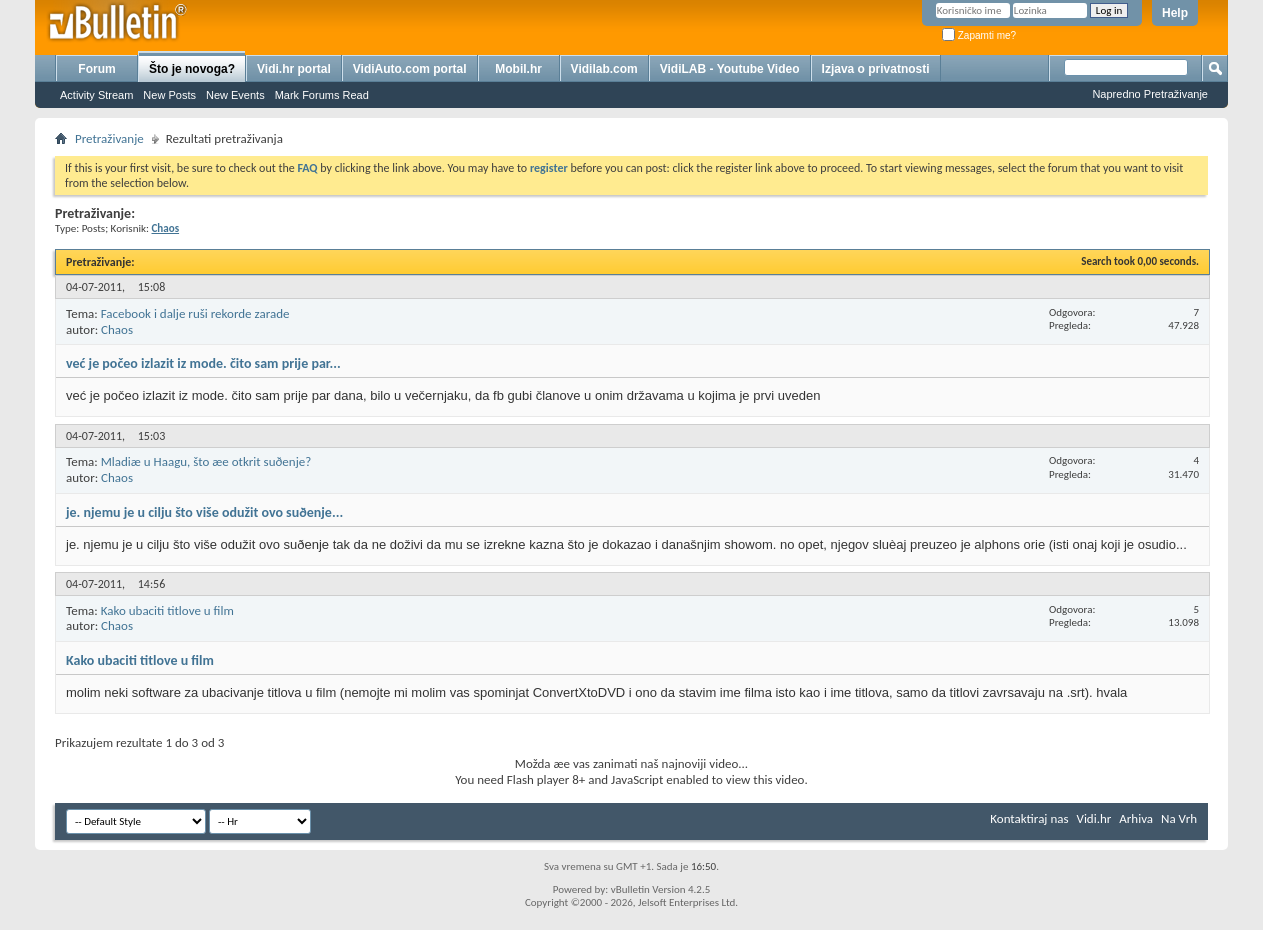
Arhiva (1136, 818)
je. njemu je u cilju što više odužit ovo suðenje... (204, 512)
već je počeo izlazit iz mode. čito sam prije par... (203, 363)
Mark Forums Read (322, 95)
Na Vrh (1179, 818)
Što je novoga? (192, 69)
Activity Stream (96, 95)
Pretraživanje (109, 138)
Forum (96, 69)
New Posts (169, 95)
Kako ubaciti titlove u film (167, 610)
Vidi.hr (1094, 818)
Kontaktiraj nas (1029, 818)
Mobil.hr (518, 69)
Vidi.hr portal (294, 69)
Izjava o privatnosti (876, 69)
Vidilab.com (604, 69)
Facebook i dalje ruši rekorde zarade (195, 313)
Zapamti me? (979, 35)
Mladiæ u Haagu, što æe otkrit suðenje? (206, 461)
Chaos (117, 329)
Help (1175, 13)
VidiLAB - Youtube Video (730, 69)
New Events (235, 95)
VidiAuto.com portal (410, 69)
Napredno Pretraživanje (1150, 94)
